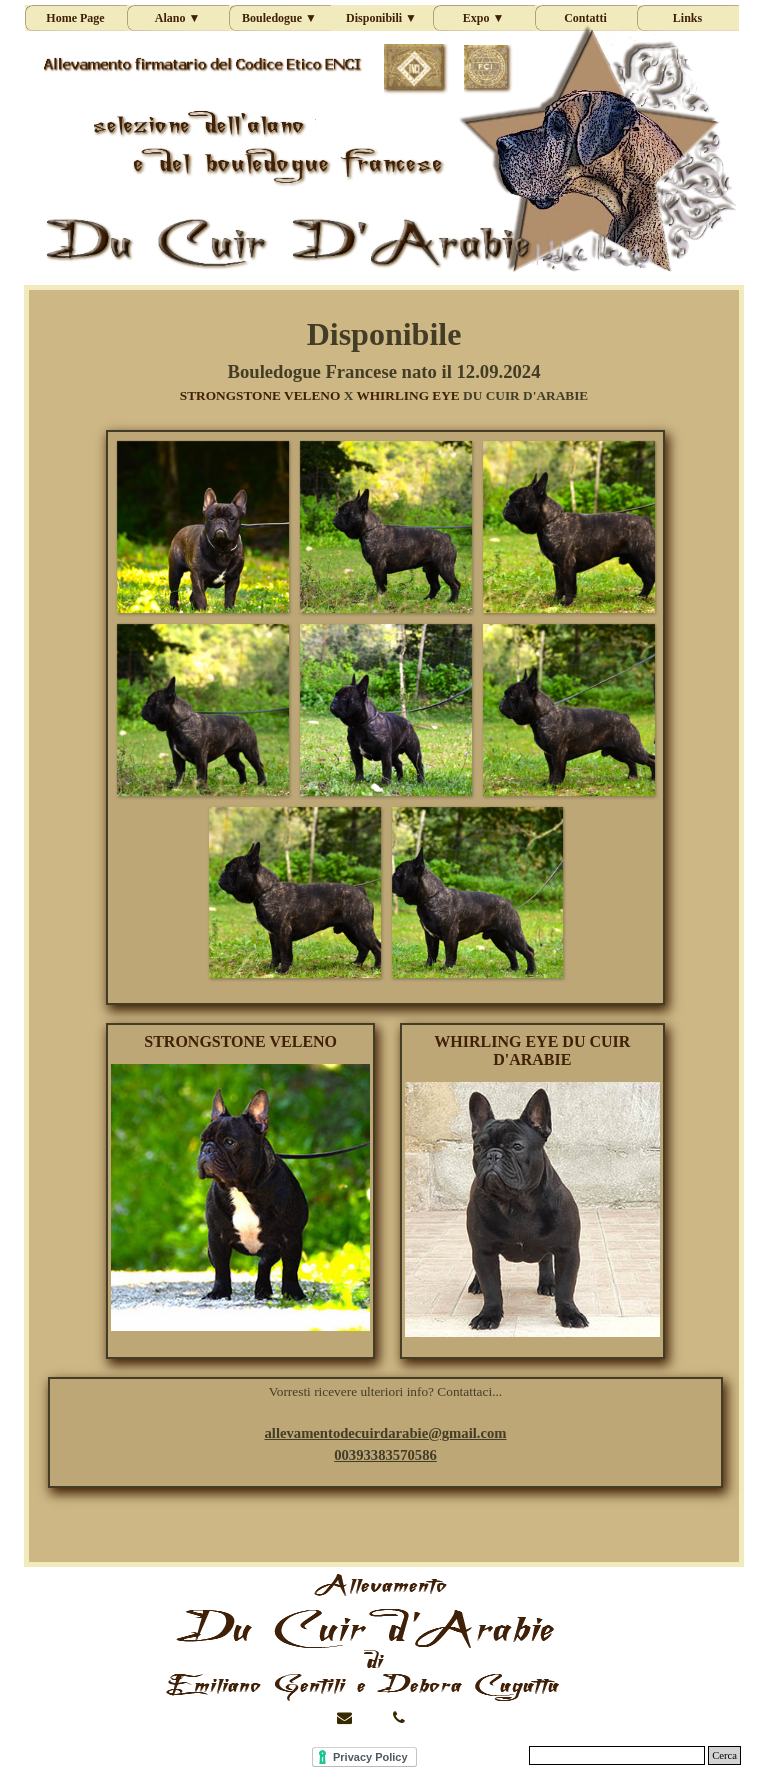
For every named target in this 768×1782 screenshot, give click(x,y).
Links (687, 18)
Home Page (75, 18)
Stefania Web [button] (63, 1753)
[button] (202, 526)
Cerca (724, 1755)
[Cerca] (617, 1755)
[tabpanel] (383, 358)
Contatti (585, 18)
